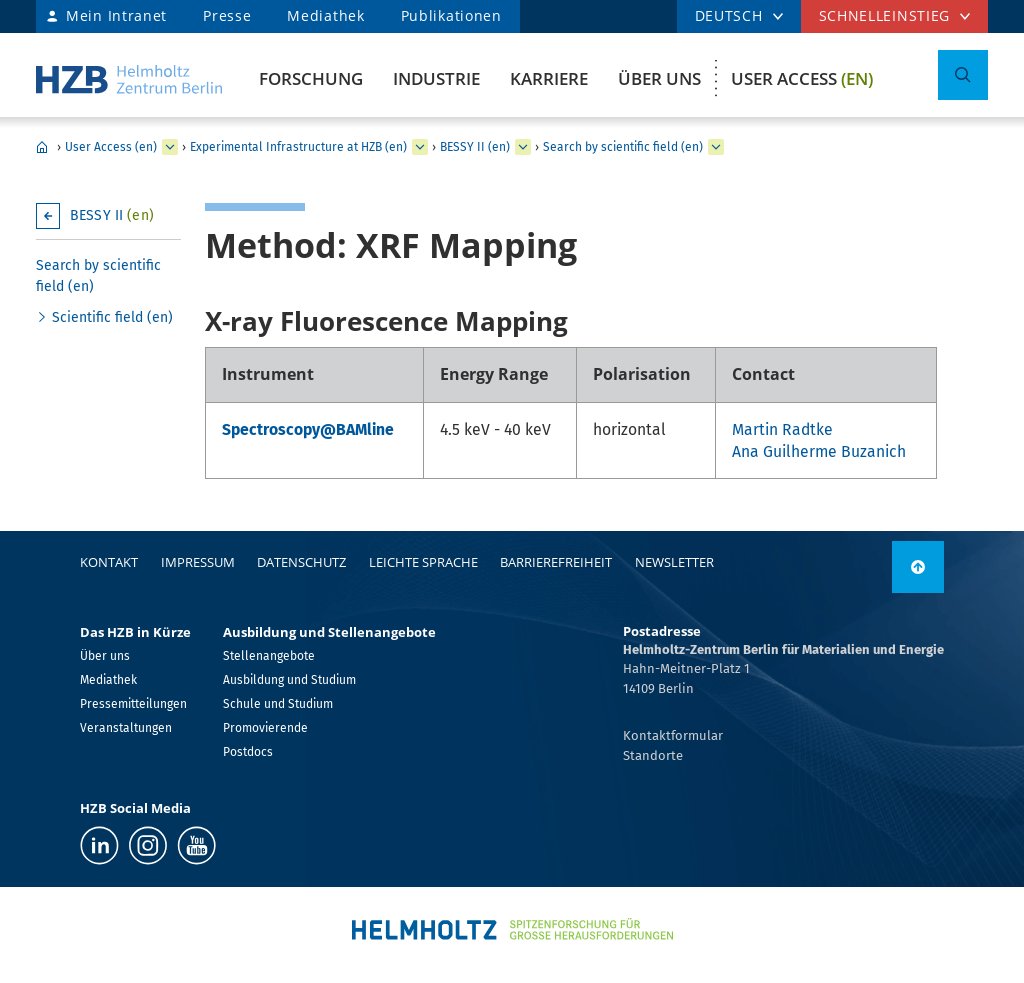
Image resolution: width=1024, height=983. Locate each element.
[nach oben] (918, 567)
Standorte (653, 755)
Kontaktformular (673, 735)
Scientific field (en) (112, 317)
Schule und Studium (278, 704)
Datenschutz (301, 562)
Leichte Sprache (423, 562)
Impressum (198, 562)
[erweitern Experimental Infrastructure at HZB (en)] (420, 147)
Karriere (549, 78)
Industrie (436, 78)
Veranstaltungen (126, 728)
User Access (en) (111, 147)
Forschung (311, 78)
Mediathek (325, 15)
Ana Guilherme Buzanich (819, 451)
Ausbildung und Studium (289, 680)
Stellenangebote (269, 656)
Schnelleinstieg (885, 15)
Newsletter (674, 562)
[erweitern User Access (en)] (170, 147)
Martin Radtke (782, 429)
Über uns (659, 78)
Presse (227, 15)
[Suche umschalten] (963, 75)
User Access (802, 78)
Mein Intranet (116, 15)
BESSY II (112, 215)
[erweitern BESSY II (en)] (523, 147)
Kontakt (109, 562)
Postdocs (248, 752)
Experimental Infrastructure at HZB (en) (298, 147)
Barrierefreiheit (556, 562)
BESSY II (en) (475, 147)
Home (42, 147)
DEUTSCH (729, 15)
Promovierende (265, 728)
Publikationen (451, 15)
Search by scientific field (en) (623, 147)
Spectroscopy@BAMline (308, 429)
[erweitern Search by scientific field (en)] (716, 147)
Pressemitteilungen (133, 704)
